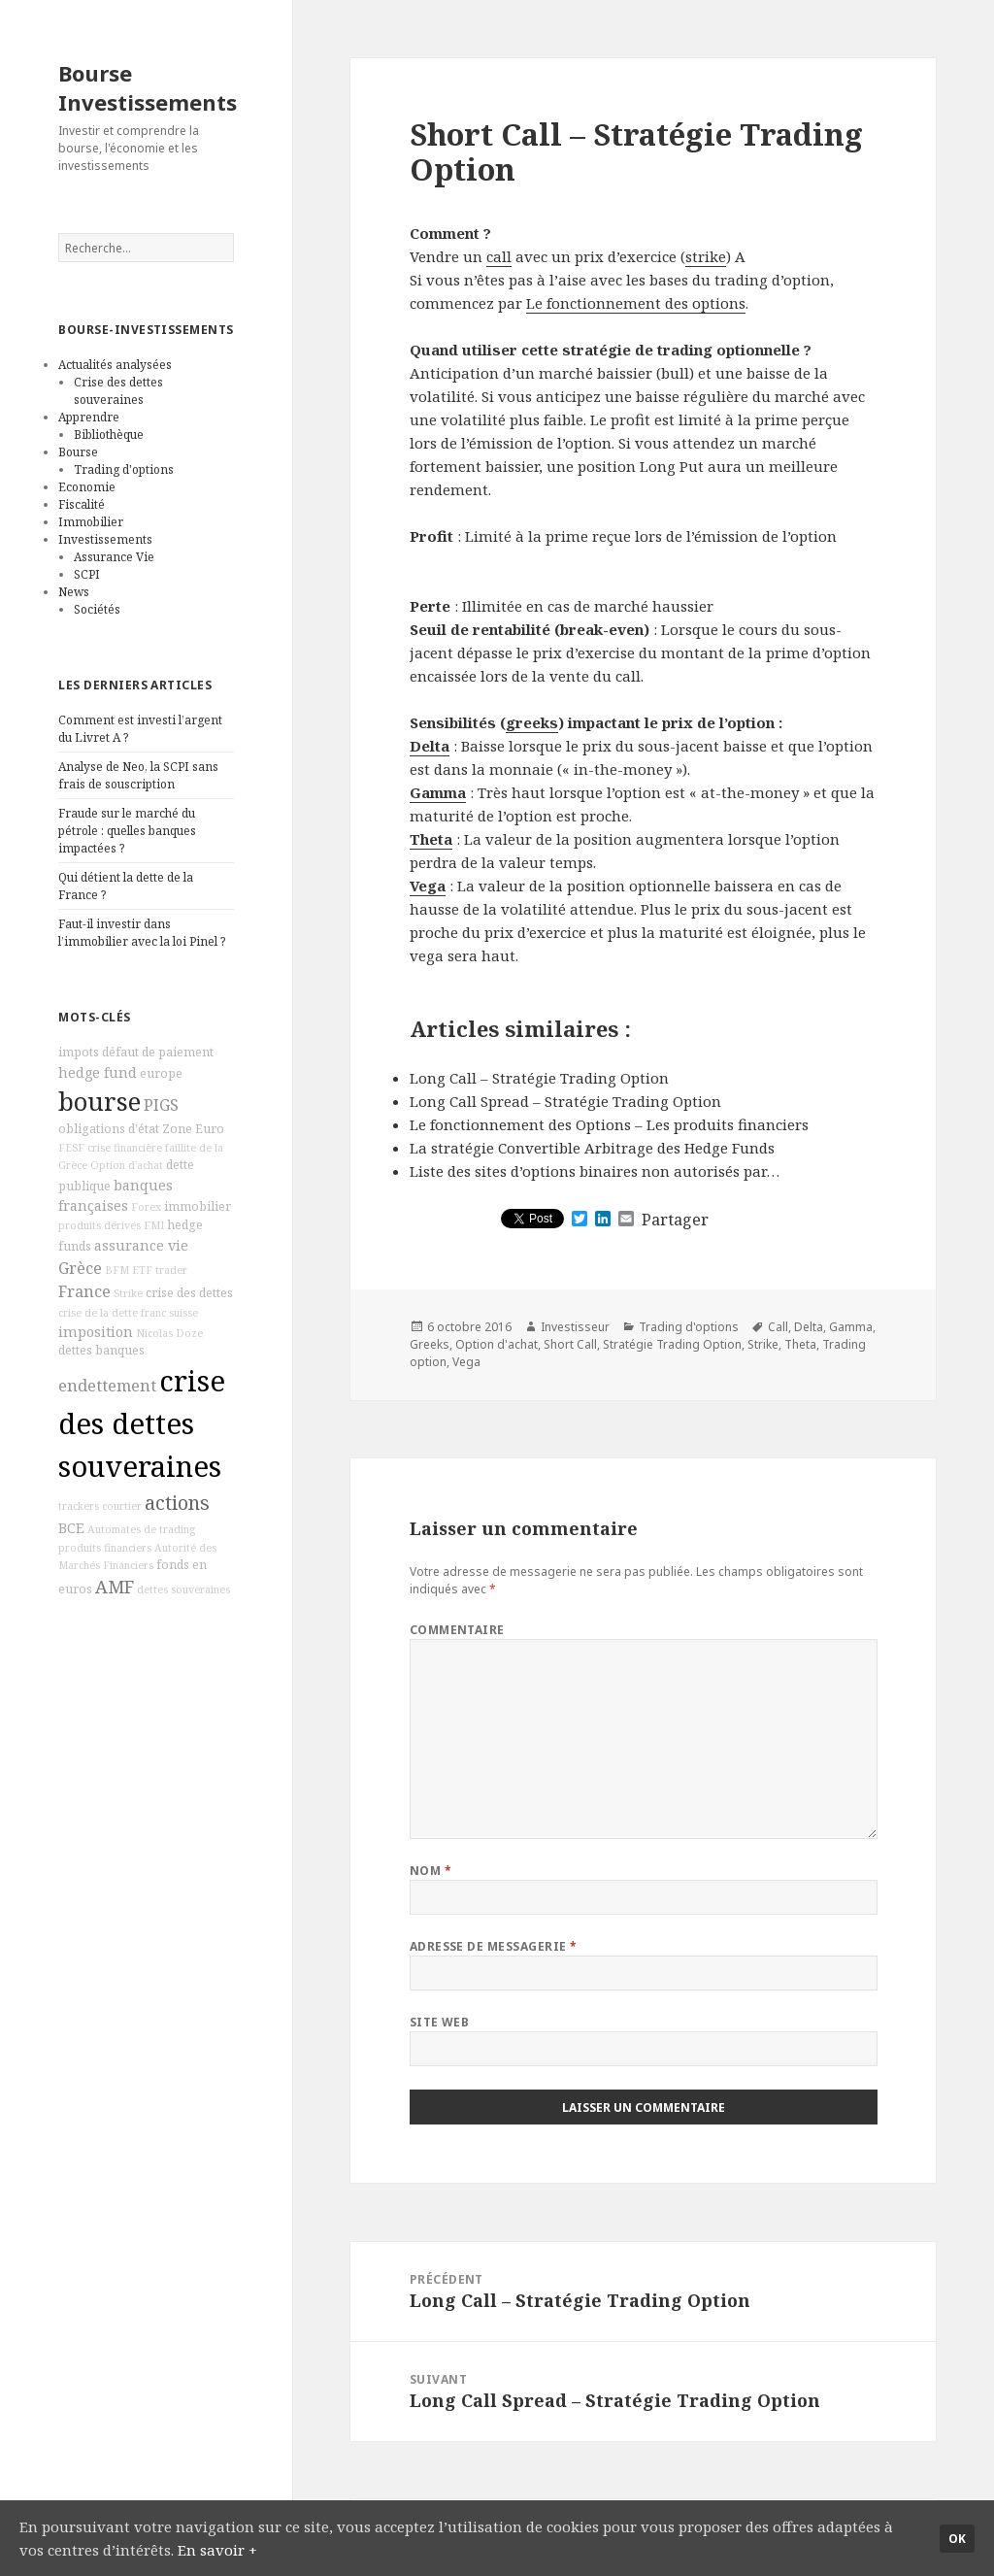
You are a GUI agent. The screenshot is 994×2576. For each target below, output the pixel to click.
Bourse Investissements (147, 87)
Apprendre (88, 417)
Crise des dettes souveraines (118, 391)
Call (778, 1327)
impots (78, 1052)
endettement (107, 1385)
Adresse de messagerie (494, 1946)
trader (171, 1270)
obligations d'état (108, 1129)
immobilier (197, 1206)
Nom (430, 1870)
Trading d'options (124, 469)
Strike (128, 1293)
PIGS (161, 1105)
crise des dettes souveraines (141, 1423)
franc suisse (169, 1313)
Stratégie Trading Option (672, 1344)
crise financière (124, 1147)
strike (705, 256)
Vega (428, 885)
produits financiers (104, 1548)
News (73, 592)
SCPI (87, 574)
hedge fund (97, 1072)
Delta (429, 745)
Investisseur (575, 1327)
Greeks (429, 1344)
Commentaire (457, 1630)
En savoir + (217, 2549)
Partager (675, 1219)
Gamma (438, 792)
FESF (71, 1147)
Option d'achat (126, 1165)
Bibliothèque (109, 434)
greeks (532, 722)
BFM (117, 1270)
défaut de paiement (158, 1052)
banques (120, 1350)
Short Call (570, 1344)
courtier (122, 1506)
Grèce (80, 1268)
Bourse (78, 452)
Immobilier (90, 522)
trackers (78, 1506)
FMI (154, 1225)
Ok (957, 2538)
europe (161, 1073)
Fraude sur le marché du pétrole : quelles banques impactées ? (127, 830)
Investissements (105, 539)
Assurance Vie (114, 557)
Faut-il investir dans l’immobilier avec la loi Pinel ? (141, 933)
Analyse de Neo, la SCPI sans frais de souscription (138, 775)
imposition (95, 1331)
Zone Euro (193, 1129)
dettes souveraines (183, 1589)
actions (177, 1502)
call (499, 256)
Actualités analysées (115, 364)
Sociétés (97, 609)
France (84, 1291)
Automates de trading (141, 1529)
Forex (146, 1207)
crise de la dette (98, 1313)
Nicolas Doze (169, 1333)
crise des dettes (189, 1293)
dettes (75, 1350)
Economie (87, 487)
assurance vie (141, 1245)
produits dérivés (99, 1225)
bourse (99, 1102)
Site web (440, 2022)
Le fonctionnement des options (636, 303)
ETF (142, 1270)
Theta (431, 839)
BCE (71, 1528)
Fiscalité (81, 504)
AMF (114, 1586)
